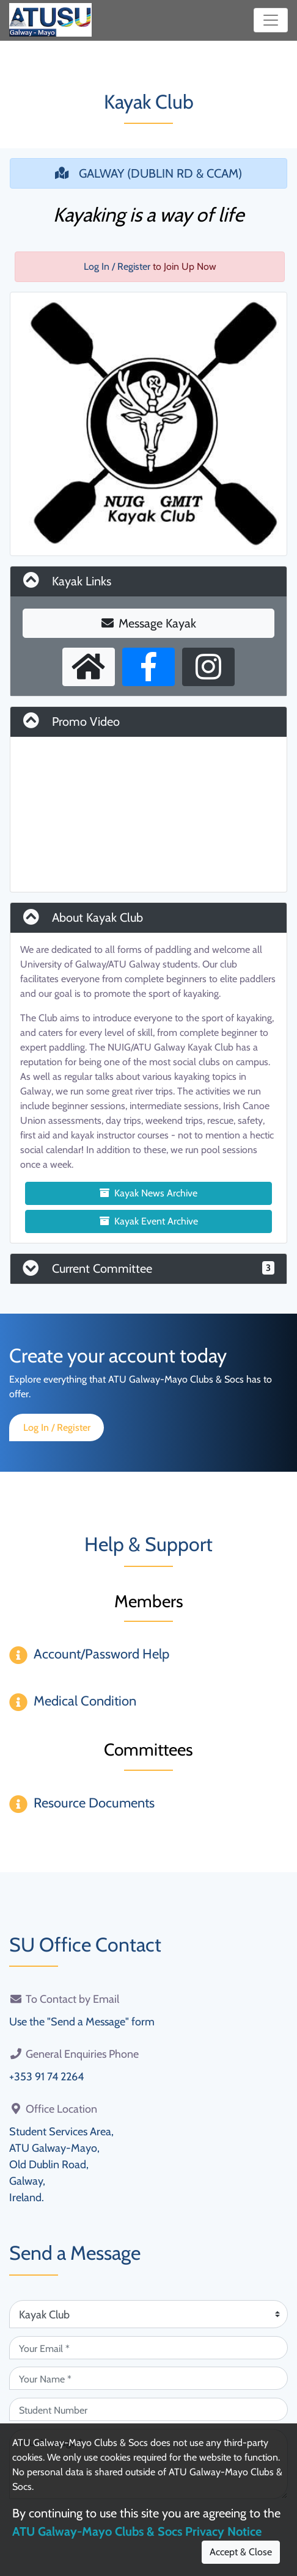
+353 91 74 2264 (46, 2076)
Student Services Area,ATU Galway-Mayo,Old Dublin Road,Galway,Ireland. (61, 2164)
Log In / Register (117, 266)
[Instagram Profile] (208, 667)
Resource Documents (94, 1803)
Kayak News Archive (148, 1193)
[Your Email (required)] (148, 2347)
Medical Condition (85, 1701)
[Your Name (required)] (148, 2378)
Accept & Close (241, 2552)
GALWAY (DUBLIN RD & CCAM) (148, 173)
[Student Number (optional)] (148, 2409)
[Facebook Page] (148, 667)
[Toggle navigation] (271, 20)
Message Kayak (148, 623)
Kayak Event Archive (149, 1221)
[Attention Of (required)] (148, 2314)
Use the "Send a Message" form (82, 2021)
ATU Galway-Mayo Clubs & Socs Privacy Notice (137, 2531)
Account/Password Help (101, 1654)
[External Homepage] (88, 667)
